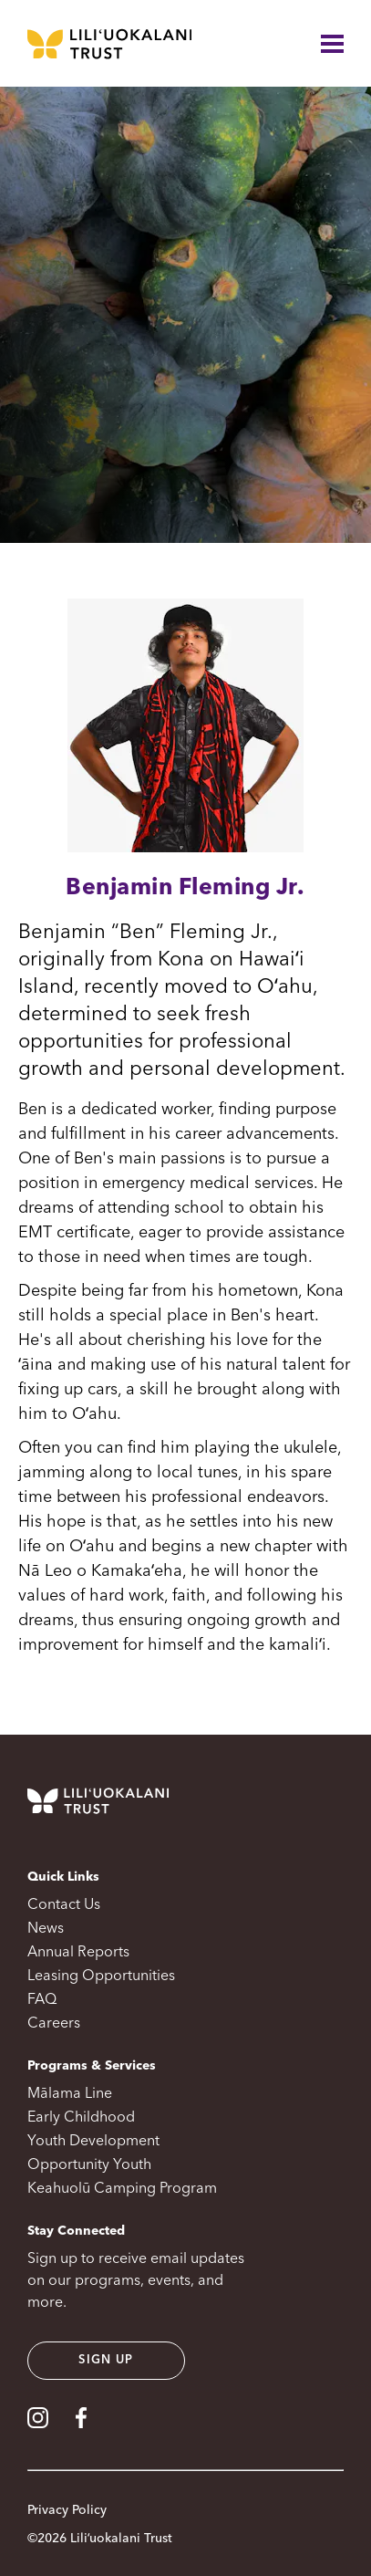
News (45, 1929)
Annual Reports (78, 1952)
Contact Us (63, 1905)
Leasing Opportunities (101, 1976)
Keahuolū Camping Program (122, 2189)
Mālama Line (69, 2094)
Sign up (105, 2360)
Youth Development (93, 2141)
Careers (53, 2024)
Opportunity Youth (89, 2165)
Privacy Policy (67, 2510)
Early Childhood (81, 2118)
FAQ (42, 2000)
